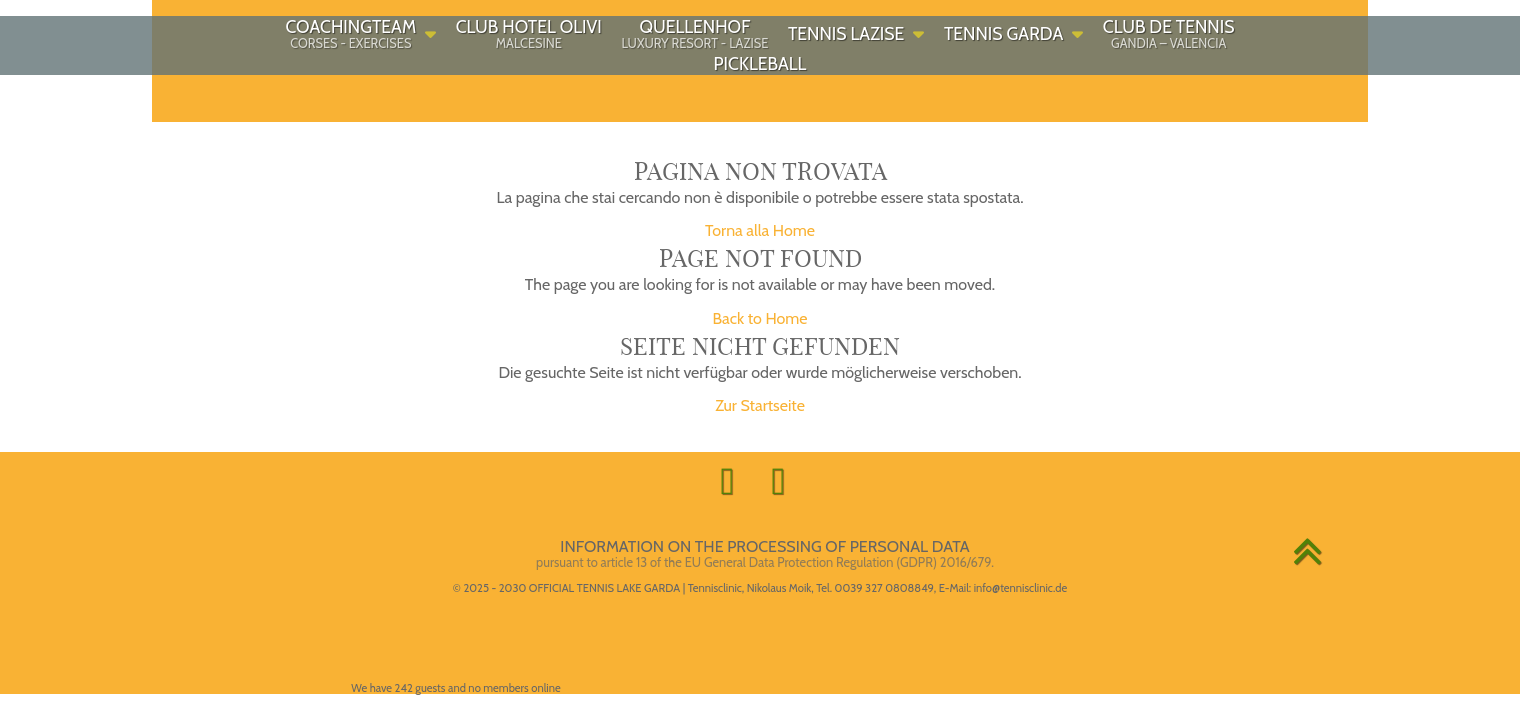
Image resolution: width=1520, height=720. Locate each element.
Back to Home (759, 318)
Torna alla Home (760, 230)
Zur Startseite (760, 405)
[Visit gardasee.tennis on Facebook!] (734, 481)
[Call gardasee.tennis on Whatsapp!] (785, 481)
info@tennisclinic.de (1020, 588)
